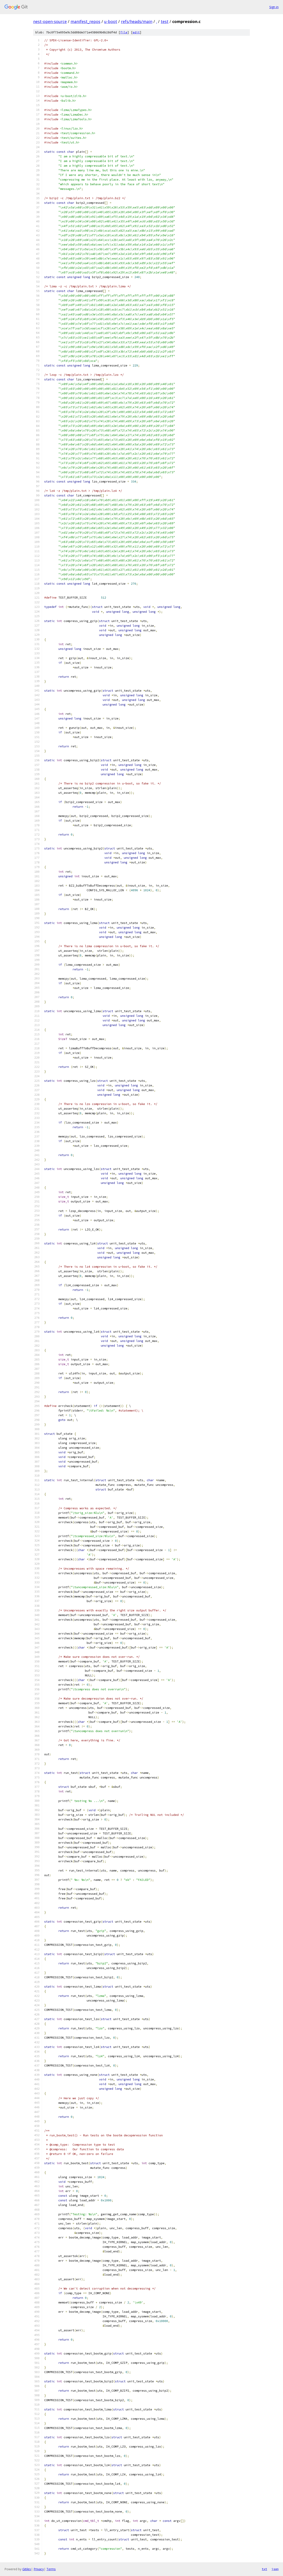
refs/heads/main (136, 21)
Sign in (274, 7)
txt (264, 2569)
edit (136, 32)
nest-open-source (50, 21)
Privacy (39, 2569)
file (123, 32)
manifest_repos (85, 21)
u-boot (110, 21)
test (164, 21)
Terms (51, 2569)
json (275, 2569)
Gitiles (26, 2569)
